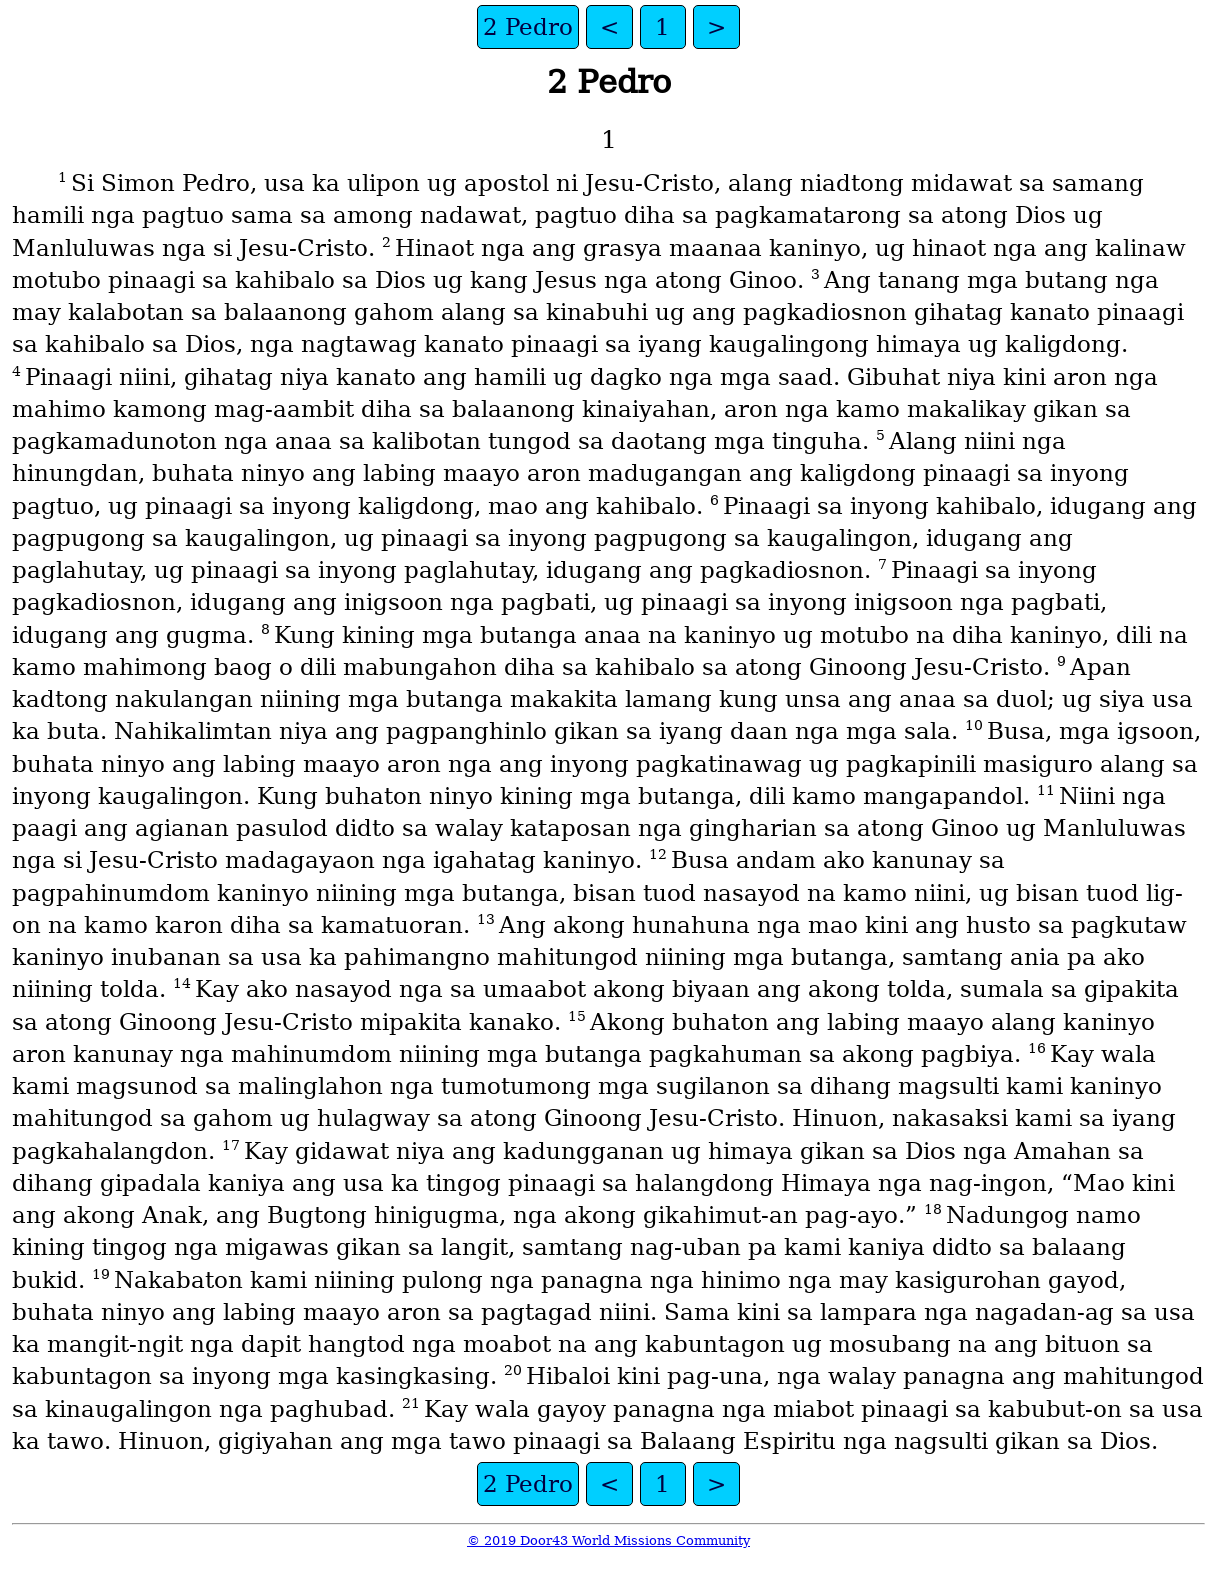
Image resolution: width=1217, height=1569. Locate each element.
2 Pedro (528, 27)
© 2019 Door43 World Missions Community (608, 1540)
